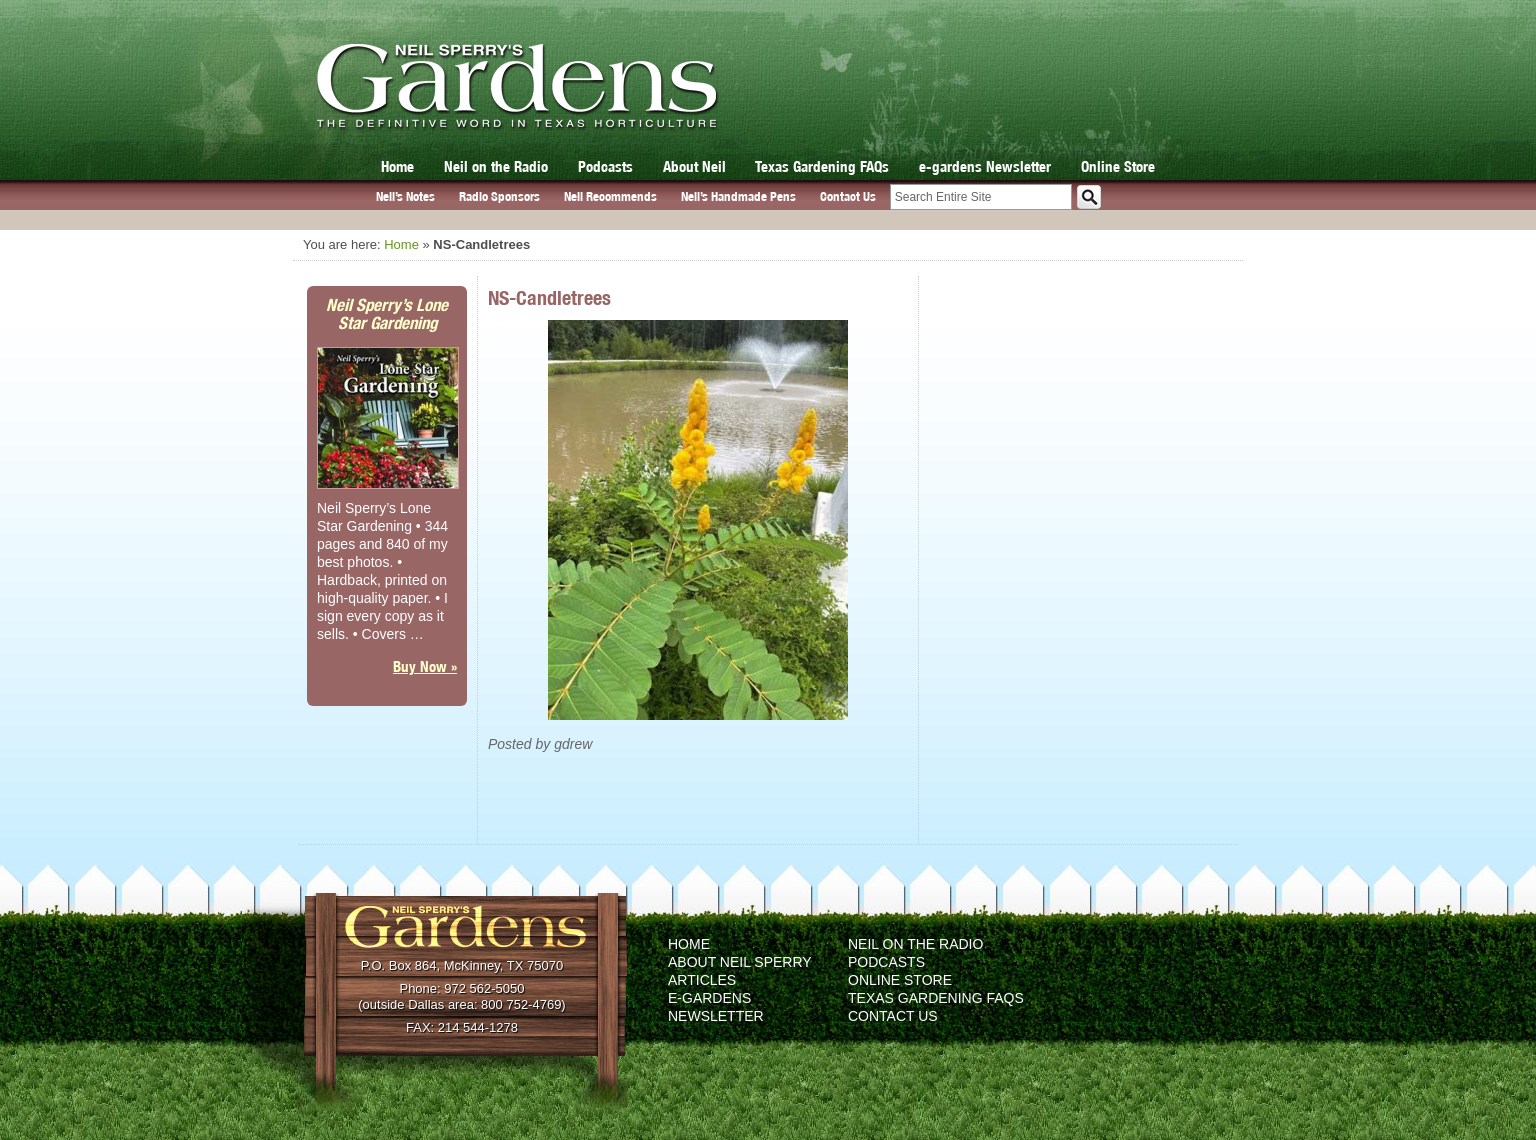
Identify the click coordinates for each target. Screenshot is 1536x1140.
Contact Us (848, 196)
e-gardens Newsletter (985, 166)
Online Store (1118, 166)
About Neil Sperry (740, 962)
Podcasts (605, 166)
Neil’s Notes (405, 196)
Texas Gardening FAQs (822, 166)
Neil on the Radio (496, 166)
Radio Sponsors (499, 196)
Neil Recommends (610, 196)
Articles (702, 980)
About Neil (694, 166)
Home (397, 166)
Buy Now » (425, 666)
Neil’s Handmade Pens (738, 196)
